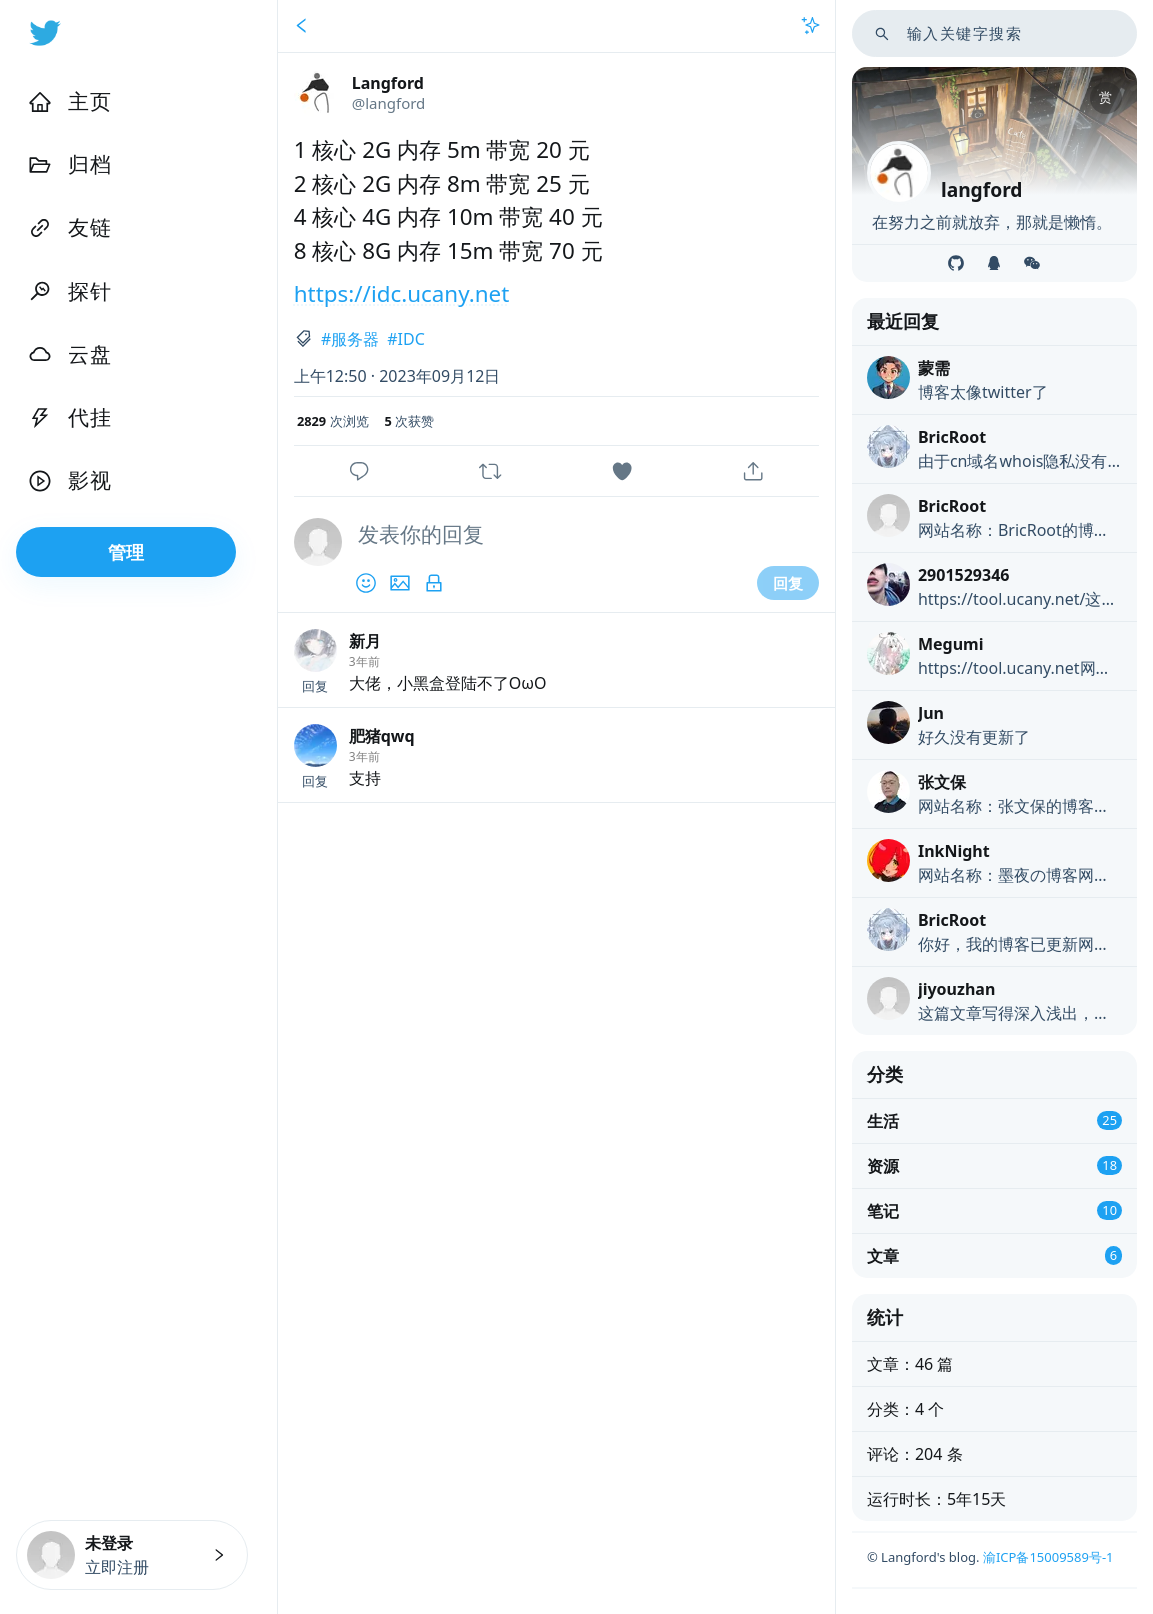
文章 (883, 1256)
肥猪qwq (382, 736)
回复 (788, 583)
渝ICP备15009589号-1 (1048, 1557)
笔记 (883, 1211)
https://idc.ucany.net (402, 293)
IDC (411, 339)
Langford (388, 83)
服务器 (355, 339)
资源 (883, 1166)
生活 (883, 1121)
